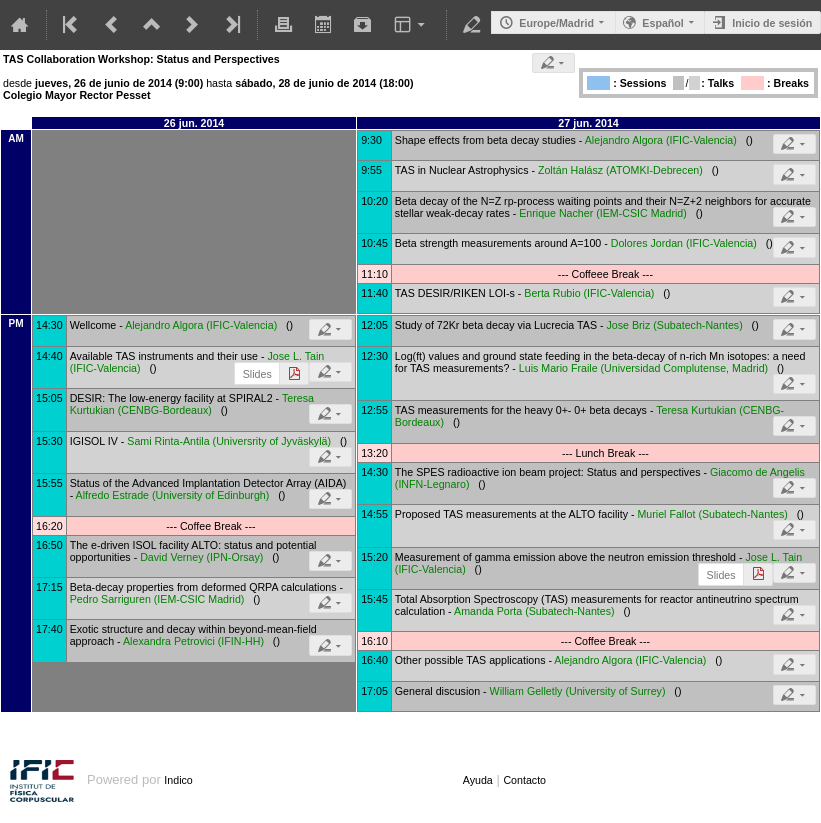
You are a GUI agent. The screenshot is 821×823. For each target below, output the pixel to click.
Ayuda (478, 780)
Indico (178, 780)
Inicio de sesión (772, 23)
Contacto (524, 780)
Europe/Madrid (556, 23)
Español (662, 23)
